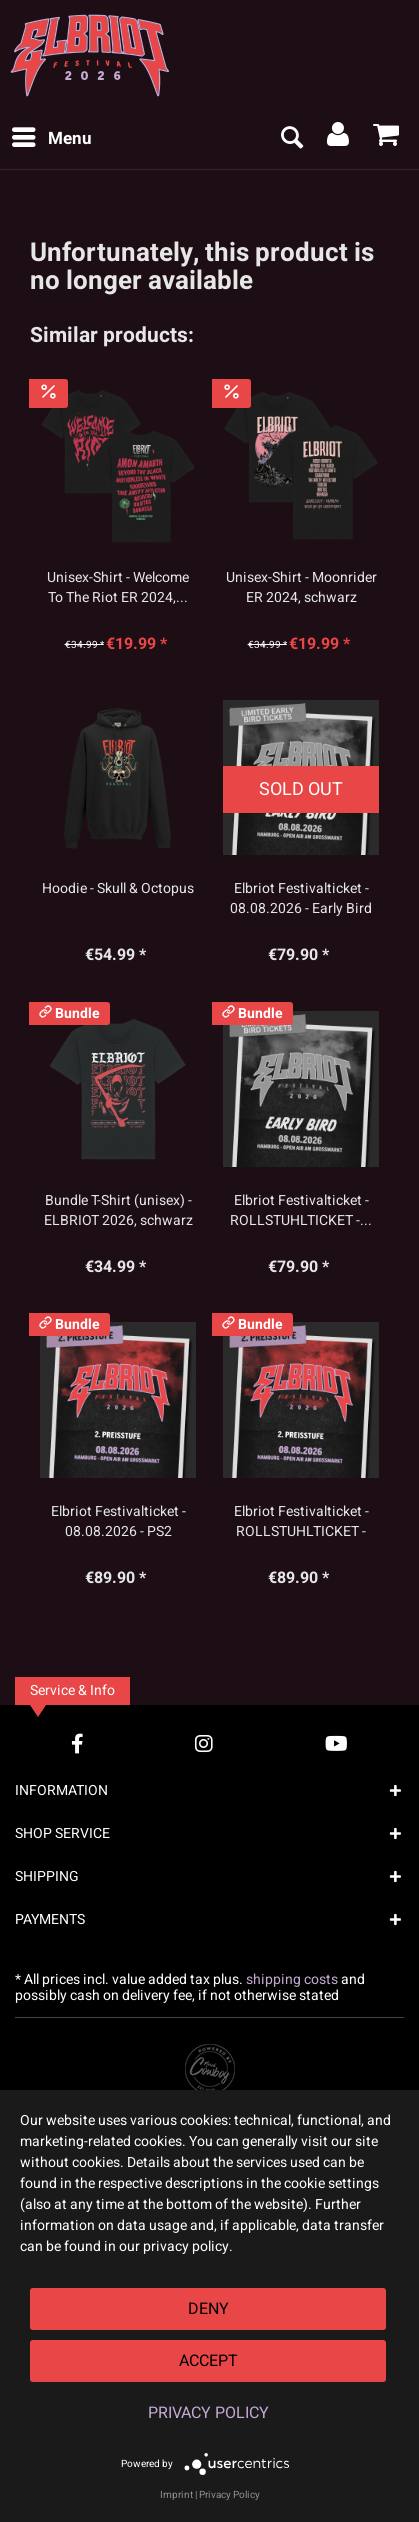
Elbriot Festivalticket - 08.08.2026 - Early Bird (301, 899)
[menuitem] (51, 139)
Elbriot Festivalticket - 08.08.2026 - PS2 (118, 1522)
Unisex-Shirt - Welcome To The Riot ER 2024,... (118, 588)
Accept (208, 2361)
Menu (52, 137)
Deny (208, 2309)
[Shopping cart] (387, 139)
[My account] (339, 139)
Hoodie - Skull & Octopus (118, 889)
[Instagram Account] (204, 1743)
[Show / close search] (291, 139)
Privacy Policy (208, 2413)
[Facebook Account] (77, 1743)
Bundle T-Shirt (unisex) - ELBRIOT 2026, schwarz (118, 1211)
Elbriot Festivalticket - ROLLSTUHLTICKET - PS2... (301, 1522)
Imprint (176, 2495)
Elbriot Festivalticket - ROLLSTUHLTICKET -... (301, 1211)
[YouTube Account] (336, 1743)
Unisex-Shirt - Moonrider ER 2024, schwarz (301, 588)
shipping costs (292, 1979)
